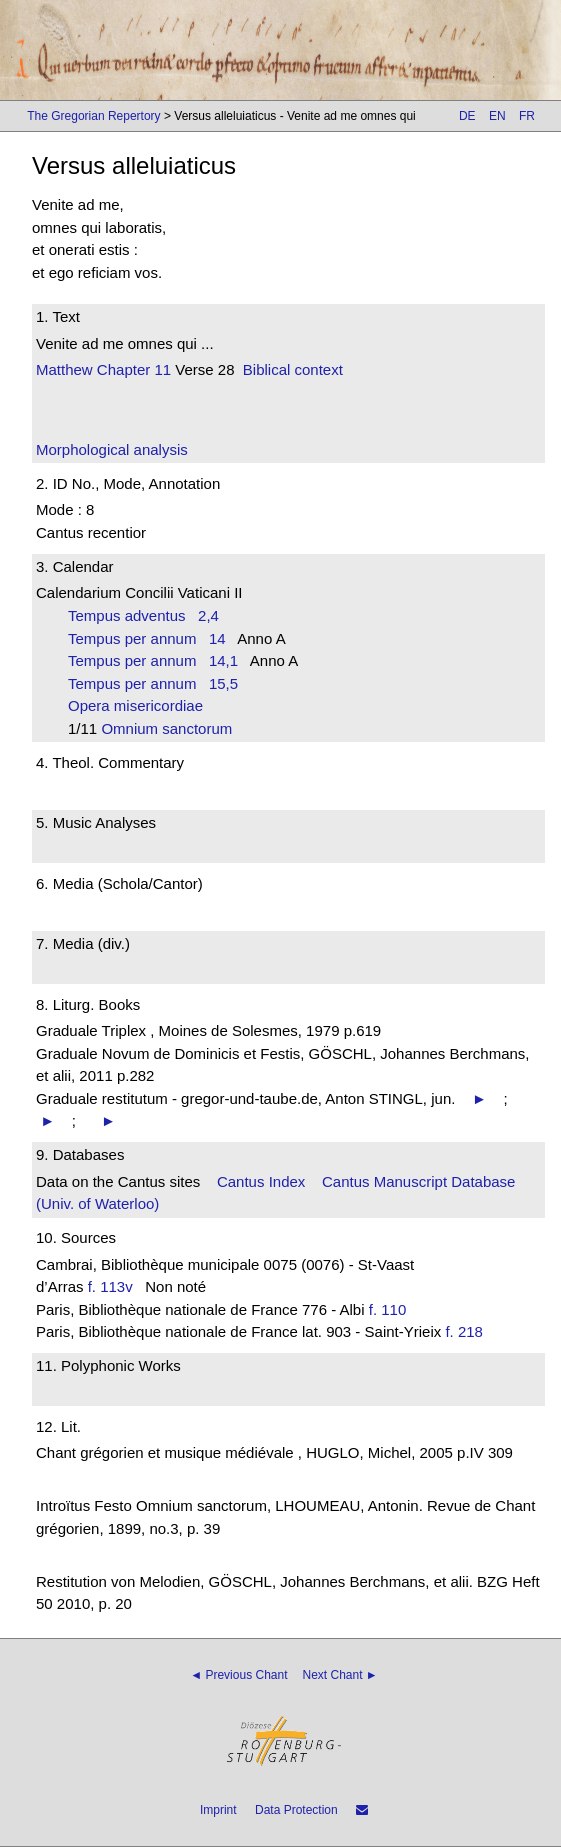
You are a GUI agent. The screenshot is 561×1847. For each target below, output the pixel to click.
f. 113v (110, 1286)
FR (527, 116)
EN (497, 116)
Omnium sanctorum (172, 728)
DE (467, 116)
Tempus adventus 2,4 (143, 615)
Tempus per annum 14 (147, 638)
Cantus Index (261, 1181)
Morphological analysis (112, 449)
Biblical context (293, 369)
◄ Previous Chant (238, 1675)
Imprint (218, 1810)
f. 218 (464, 1331)
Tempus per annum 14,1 (153, 660)
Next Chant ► (340, 1675)
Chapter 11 (132, 369)
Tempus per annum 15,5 (153, 683)
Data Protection (296, 1810)
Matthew (64, 369)
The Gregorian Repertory (93, 116)
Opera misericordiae (142, 705)
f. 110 (388, 1309)
